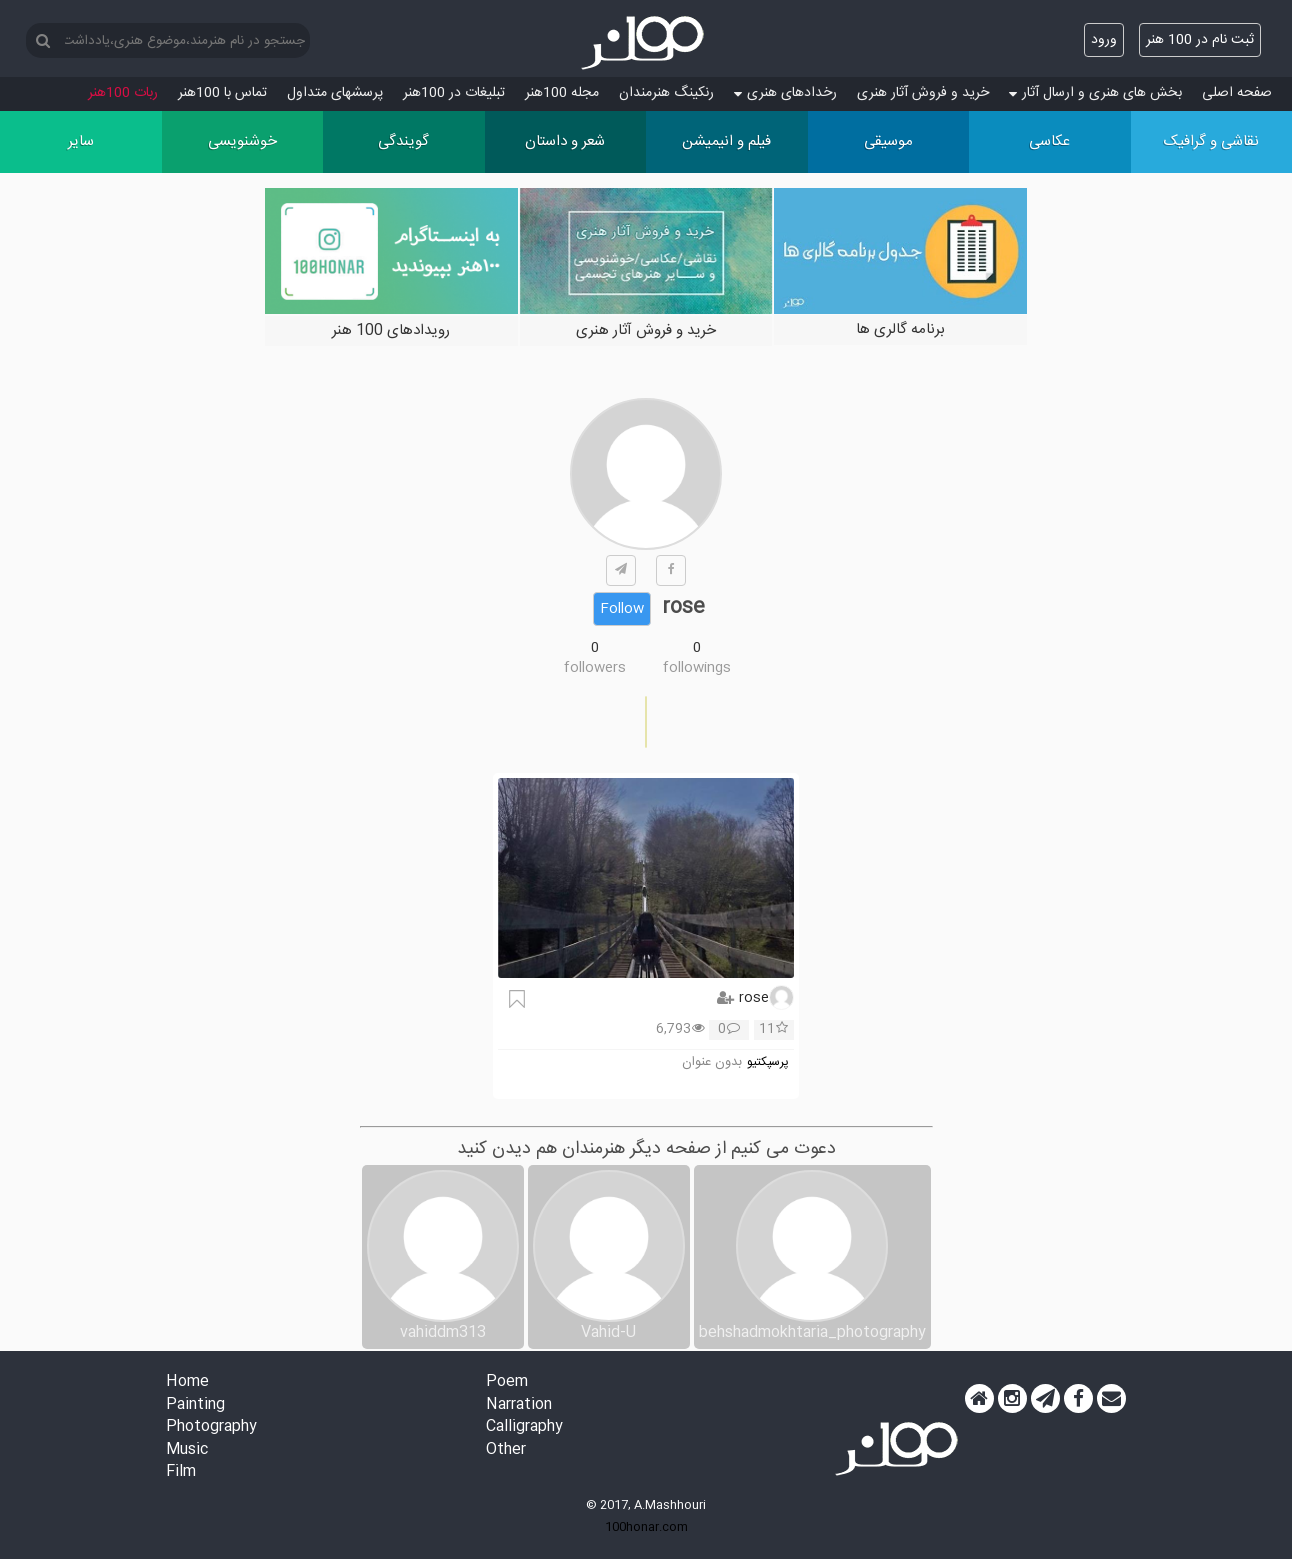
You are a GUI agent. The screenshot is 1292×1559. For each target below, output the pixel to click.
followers (595, 668)
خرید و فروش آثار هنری (923, 93)
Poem (507, 1382)
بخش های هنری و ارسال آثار (1095, 93)
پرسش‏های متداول (335, 93)
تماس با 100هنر (222, 93)
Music (187, 1450)
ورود (1104, 40)
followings (697, 668)
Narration (519, 1405)
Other (506, 1450)
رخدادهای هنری (785, 93)
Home (187, 1382)
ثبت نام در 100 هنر (1200, 40)
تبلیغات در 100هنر (454, 93)
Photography (211, 1427)
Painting (195, 1405)
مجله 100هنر (562, 93)
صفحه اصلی (1237, 93)
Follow (622, 609)
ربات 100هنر (123, 93)
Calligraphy (524, 1427)
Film (181, 1472)
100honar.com (646, 1527)
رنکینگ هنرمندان (666, 93)
